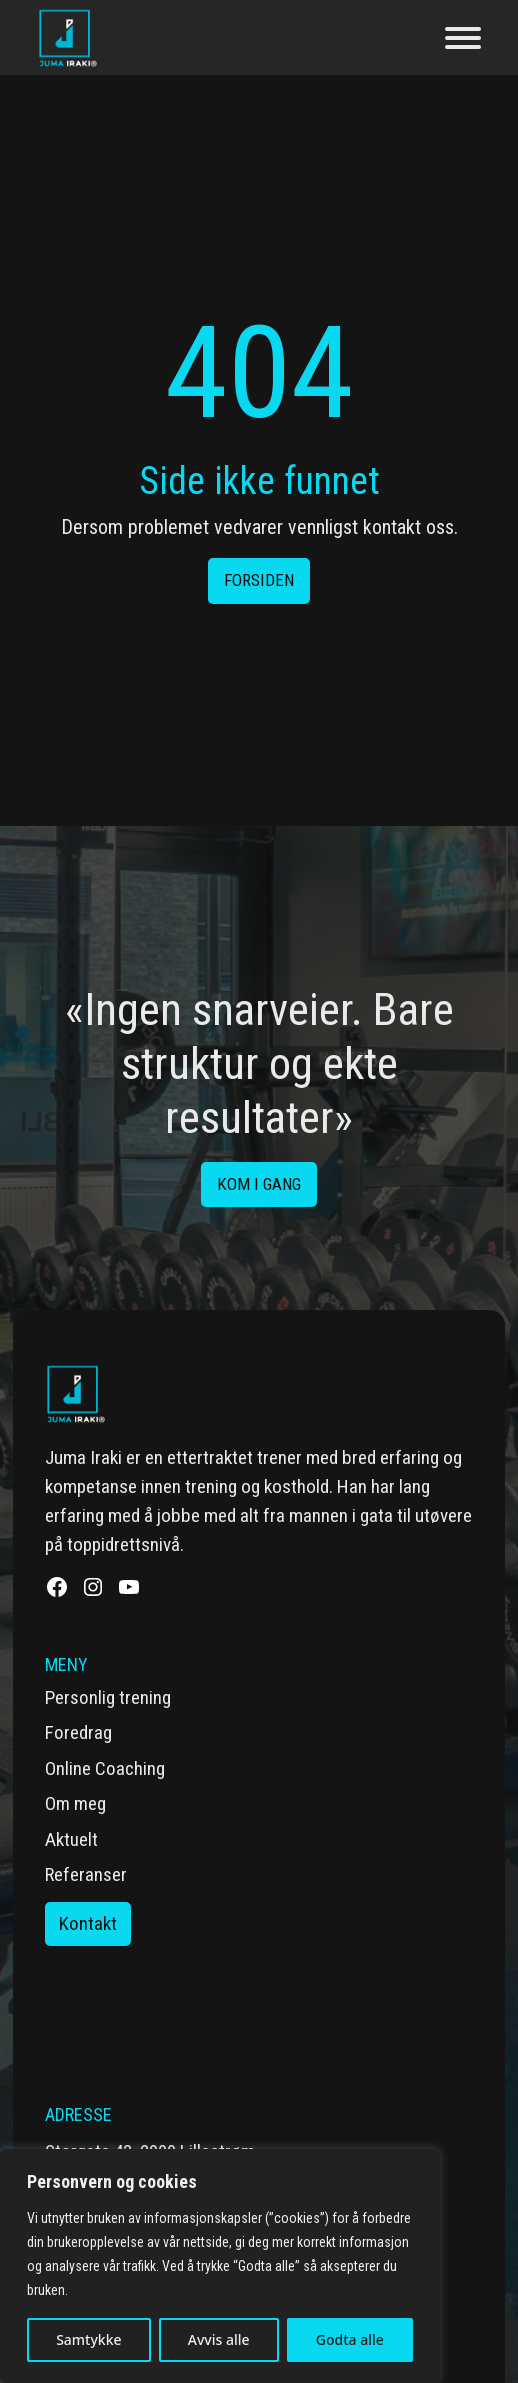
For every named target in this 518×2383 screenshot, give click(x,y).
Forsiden (259, 580)
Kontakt (88, 1923)
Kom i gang (259, 1184)
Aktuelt (71, 1839)
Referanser (86, 1874)
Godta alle (350, 2339)
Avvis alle (219, 2339)
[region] (220, 2266)
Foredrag (78, 1732)
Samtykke (88, 2339)
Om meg (75, 1803)
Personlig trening (108, 1697)
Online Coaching (105, 1768)
